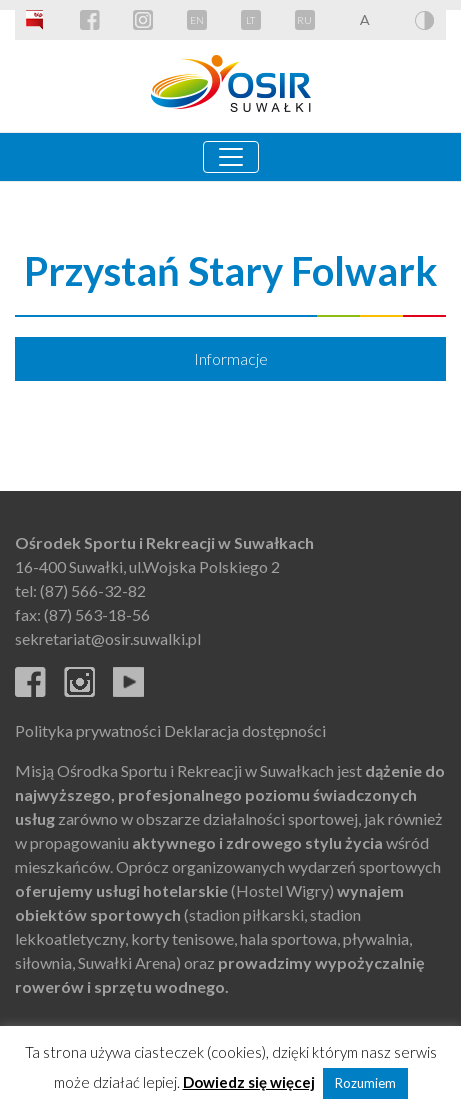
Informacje (231, 358)
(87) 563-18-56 (97, 614)
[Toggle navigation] (231, 157)
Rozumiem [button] (365, 1083)
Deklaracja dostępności (245, 730)
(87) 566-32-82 (93, 590)
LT (250, 20)
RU (304, 20)
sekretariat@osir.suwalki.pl (108, 638)
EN (197, 20)
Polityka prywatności (88, 730)
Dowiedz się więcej (249, 1082)
